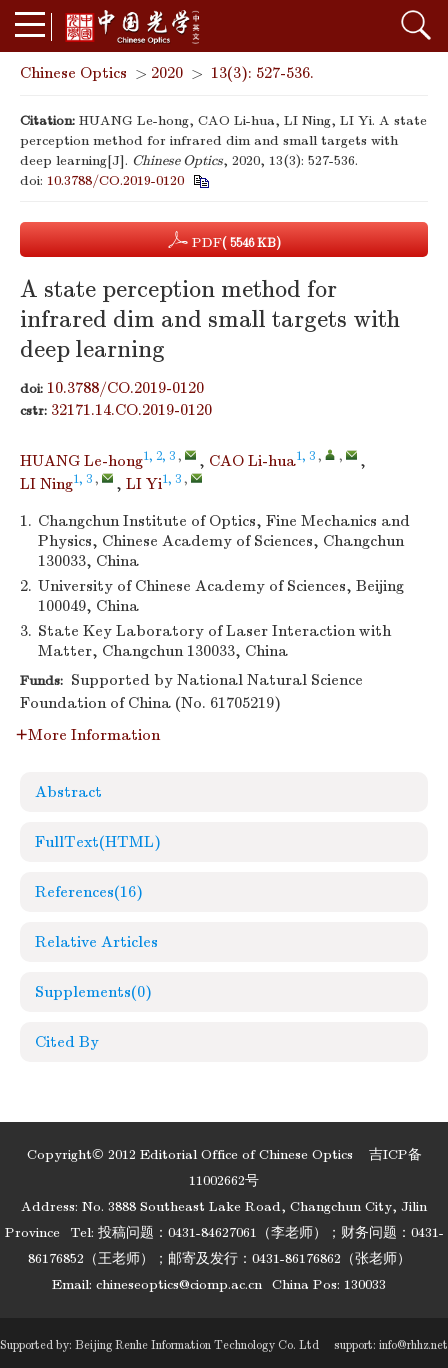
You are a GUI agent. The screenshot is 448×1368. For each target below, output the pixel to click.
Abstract (68, 792)
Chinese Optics (73, 73)
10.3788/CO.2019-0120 (115, 180)
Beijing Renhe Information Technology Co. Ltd (197, 1345)
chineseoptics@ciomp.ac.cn (179, 1284)
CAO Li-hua (252, 461)
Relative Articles (96, 942)
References (89, 892)
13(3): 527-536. (262, 73)
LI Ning (46, 484)
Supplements (93, 992)
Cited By (67, 1042)
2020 (167, 73)
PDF (224, 240)
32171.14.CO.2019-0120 (131, 410)
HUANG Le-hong (81, 461)
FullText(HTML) (98, 842)
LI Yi (144, 484)
